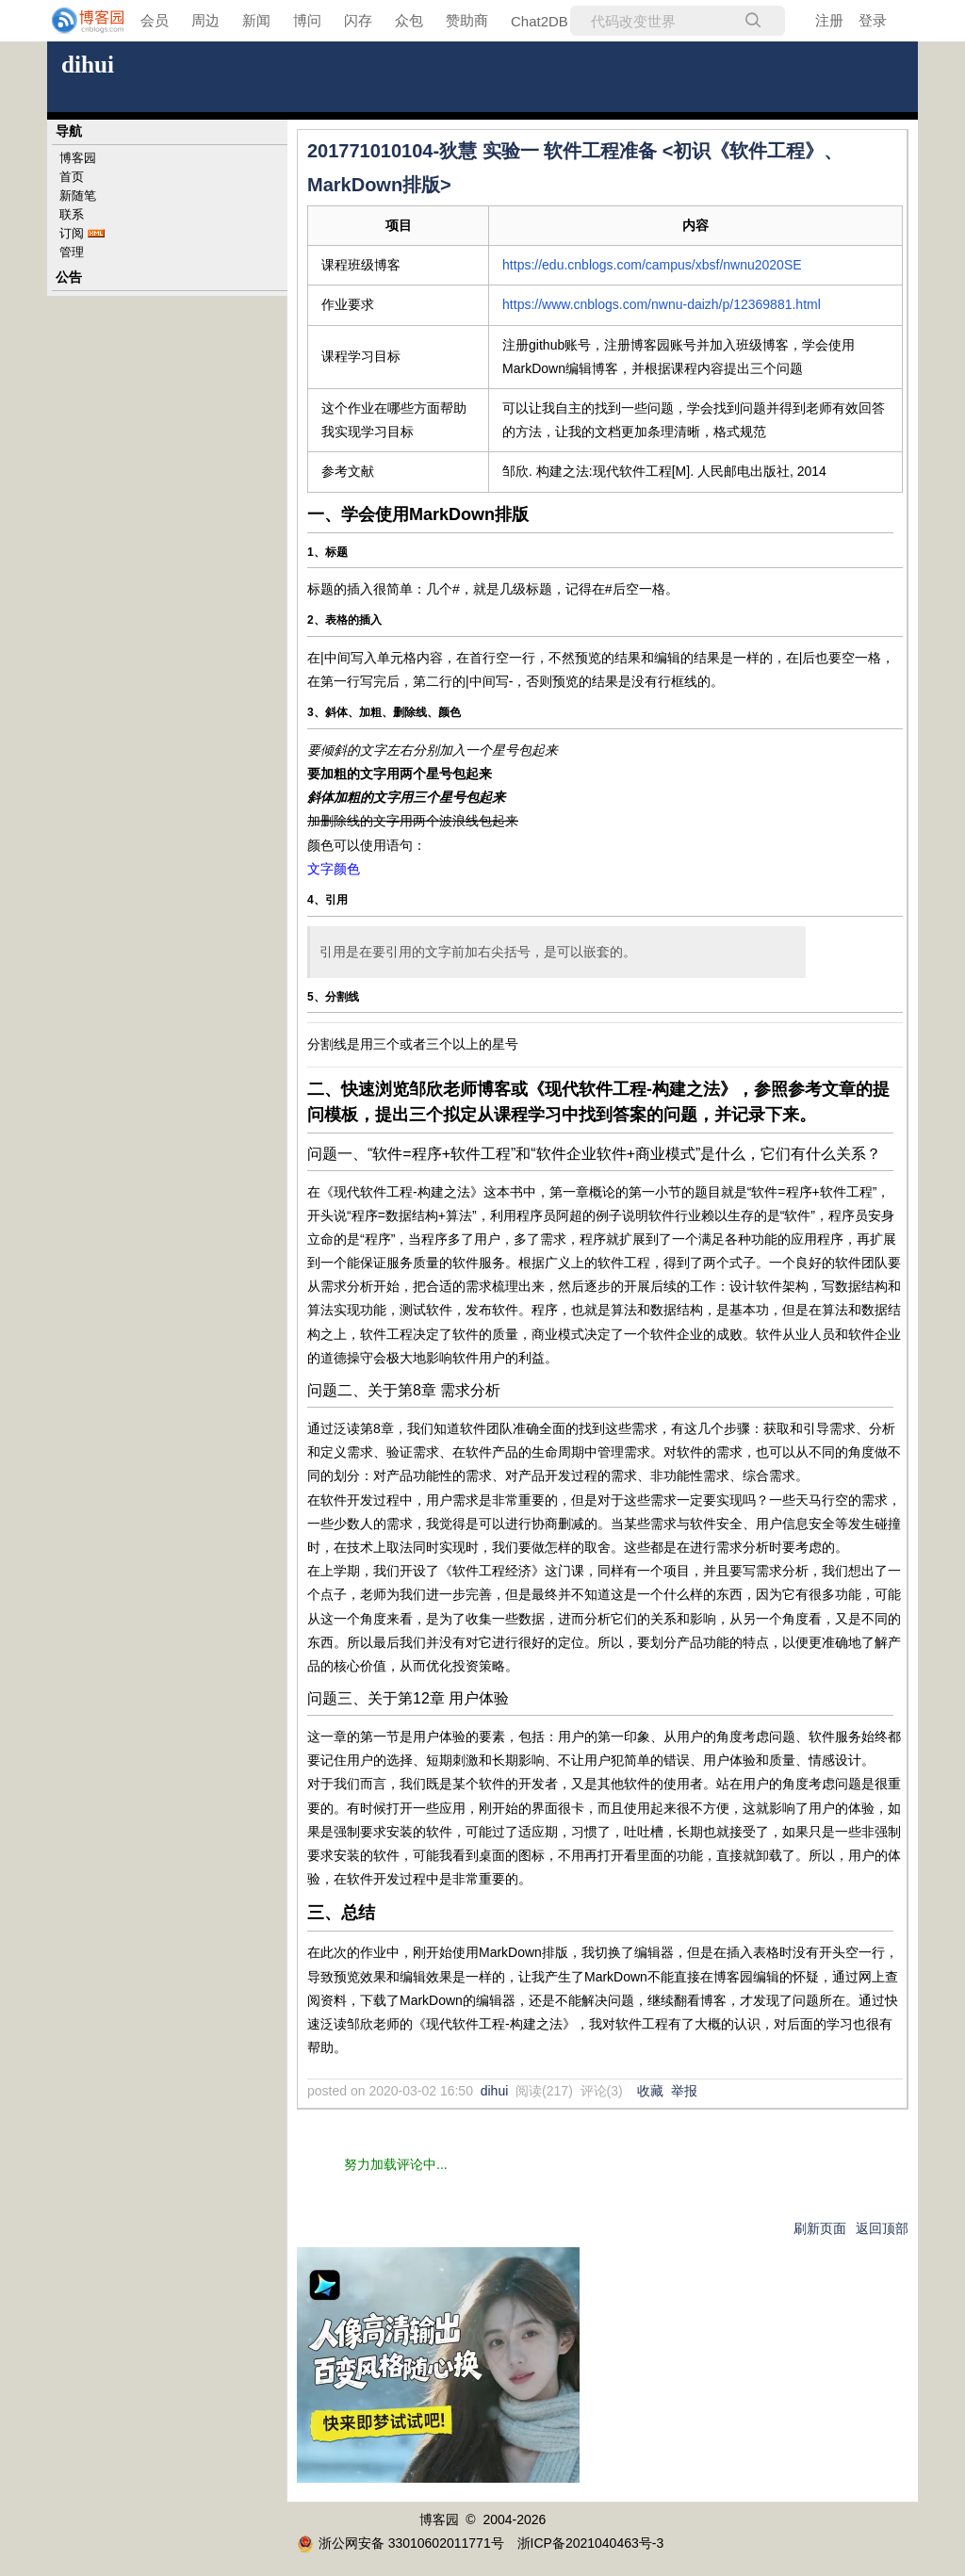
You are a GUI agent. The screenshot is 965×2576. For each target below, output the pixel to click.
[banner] (75, 21)
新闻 (256, 20)
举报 (684, 2090)
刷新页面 (819, 2228)
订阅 (71, 233)
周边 (205, 20)
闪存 (358, 20)
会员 (154, 20)
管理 (71, 252)
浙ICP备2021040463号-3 (590, 2543)
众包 (409, 20)
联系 (71, 214)
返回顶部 (882, 2228)
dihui (87, 64)
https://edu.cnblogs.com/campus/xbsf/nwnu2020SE (652, 264)
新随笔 (77, 195)
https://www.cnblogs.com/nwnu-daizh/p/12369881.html (661, 304)
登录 (873, 20)
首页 (71, 177)
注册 (829, 20)
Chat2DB (539, 21)
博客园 (77, 158)
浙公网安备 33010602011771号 (400, 2543)
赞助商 (467, 20)
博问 (307, 20)
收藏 (650, 2090)
